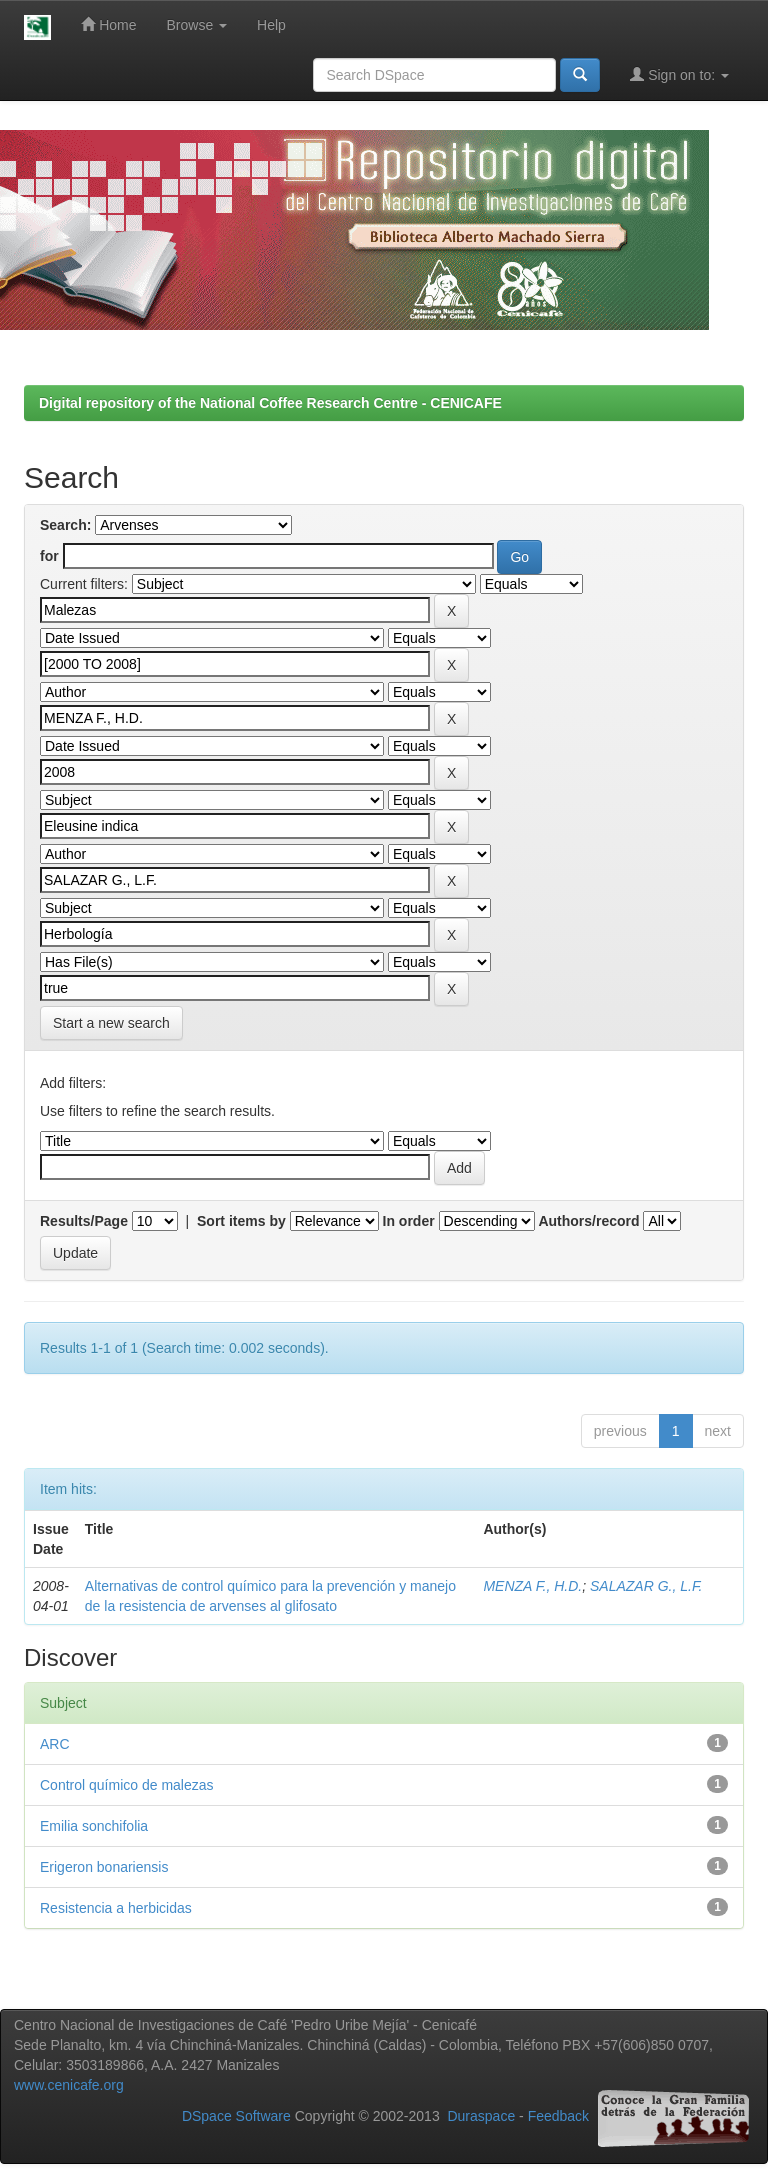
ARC (55, 1744)
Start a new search (111, 1023)
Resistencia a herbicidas (116, 1908)
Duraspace (481, 2116)
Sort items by (241, 1221)
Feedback (558, 2116)
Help (271, 25)
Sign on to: (679, 74)
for (49, 556)
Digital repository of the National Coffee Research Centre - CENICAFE (270, 403)
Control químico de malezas (127, 1785)
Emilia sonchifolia (94, 1826)
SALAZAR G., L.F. (646, 1586)
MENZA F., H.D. (532, 1586)
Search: (65, 525)
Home (108, 24)
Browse (197, 25)
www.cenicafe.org (69, 2085)
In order (409, 1221)
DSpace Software (236, 2116)
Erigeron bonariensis (104, 1867)
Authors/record (588, 1221)
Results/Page (84, 1221)
